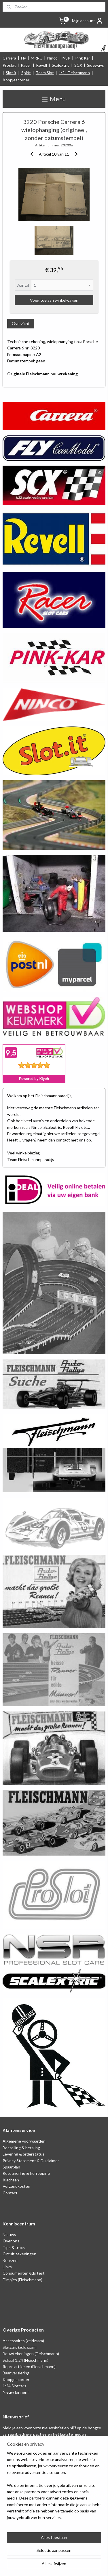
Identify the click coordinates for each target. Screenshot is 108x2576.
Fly (23, 58)
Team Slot (45, 72)
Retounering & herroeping (26, 2173)
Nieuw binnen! (16, 2392)
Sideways (95, 65)
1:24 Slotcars (14, 2385)
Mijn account (87, 20)
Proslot (9, 65)
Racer (26, 65)
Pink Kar (82, 58)
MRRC (36, 58)
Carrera (9, 58)
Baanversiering (16, 2372)
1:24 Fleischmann (74, 72)
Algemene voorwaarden (24, 2141)
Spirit (26, 72)
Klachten (11, 2179)
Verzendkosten (16, 2186)
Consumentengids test (24, 2273)
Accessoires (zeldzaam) (23, 2340)
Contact (10, 2192)
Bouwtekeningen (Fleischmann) (31, 2353)
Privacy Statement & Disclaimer (31, 2160)
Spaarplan (11, 2166)
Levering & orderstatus (23, 2154)
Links (7, 2266)
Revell (41, 65)
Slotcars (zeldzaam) (20, 2347)
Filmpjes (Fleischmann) (22, 2279)
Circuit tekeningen (19, 2253)
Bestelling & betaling (21, 2147)
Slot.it (11, 72)
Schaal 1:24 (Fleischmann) (25, 2360)
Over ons (11, 2240)
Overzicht (21, 323)
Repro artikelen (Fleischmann (28, 2366)
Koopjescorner (16, 79)
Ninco (52, 58)
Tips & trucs (14, 2247)
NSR (66, 58)
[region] (54, 2487)
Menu (54, 98)
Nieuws (9, 2234)
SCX (78, 65)
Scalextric (60, 65)
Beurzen (10, 2260)
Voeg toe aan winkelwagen (54, 300)
